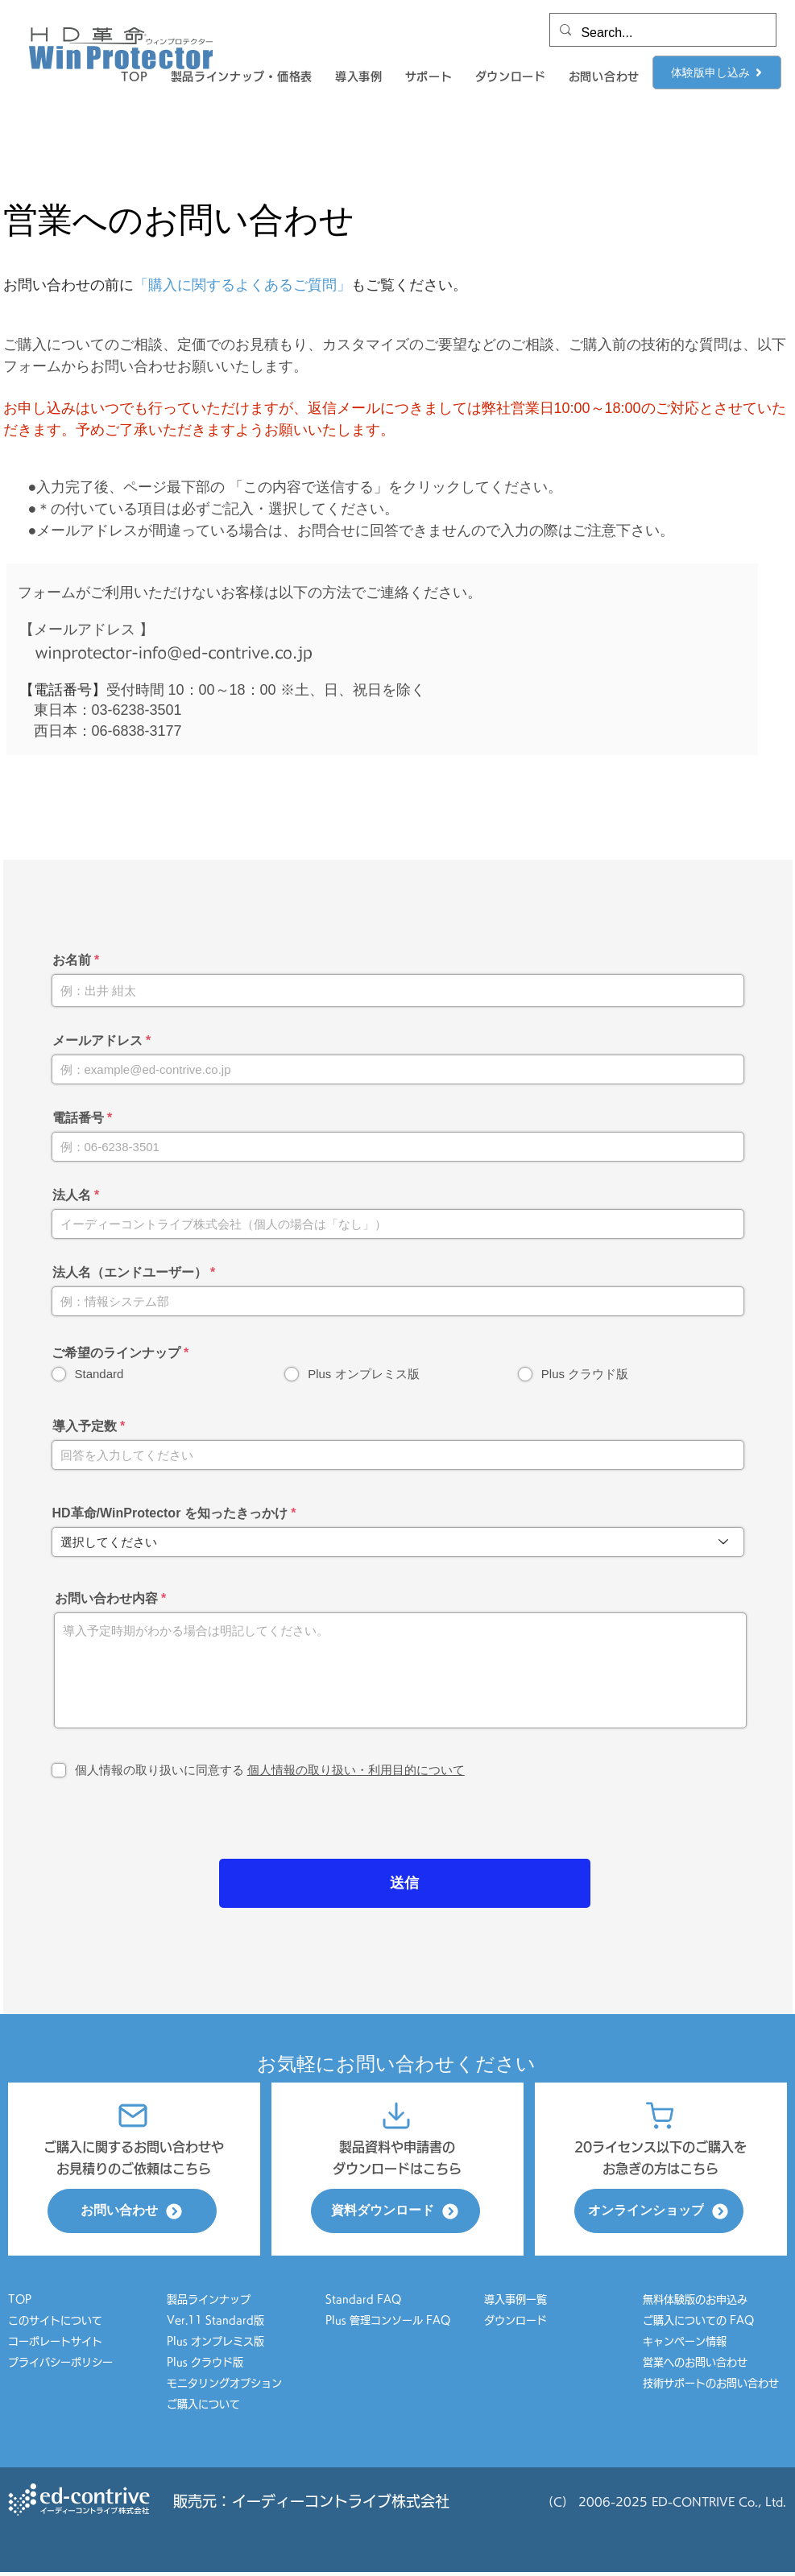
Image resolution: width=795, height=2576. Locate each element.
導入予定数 (84, 1426)
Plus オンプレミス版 (215, 2341)
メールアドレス (97, 1040)
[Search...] (661, 33)
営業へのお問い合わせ (695, 2362)
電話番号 (78, 1118)
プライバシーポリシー (60, 2362)
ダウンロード (515, 2320)
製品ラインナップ (209, 2299)
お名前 (71, 960)
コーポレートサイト (55, 2341)
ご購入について (203, 2404)
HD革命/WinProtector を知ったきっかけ (170, 1513)
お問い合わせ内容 (106, 1598)
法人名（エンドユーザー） (129, 1272)
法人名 (71, 1195)
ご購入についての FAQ (698, 2320)
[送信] (404, 1883)
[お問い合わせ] (132, 2211)
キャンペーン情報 (690, 2341)
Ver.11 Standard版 (215, 2320)
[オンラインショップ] (658, 2211)
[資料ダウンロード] (395, 2211)
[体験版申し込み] (716, 72)
